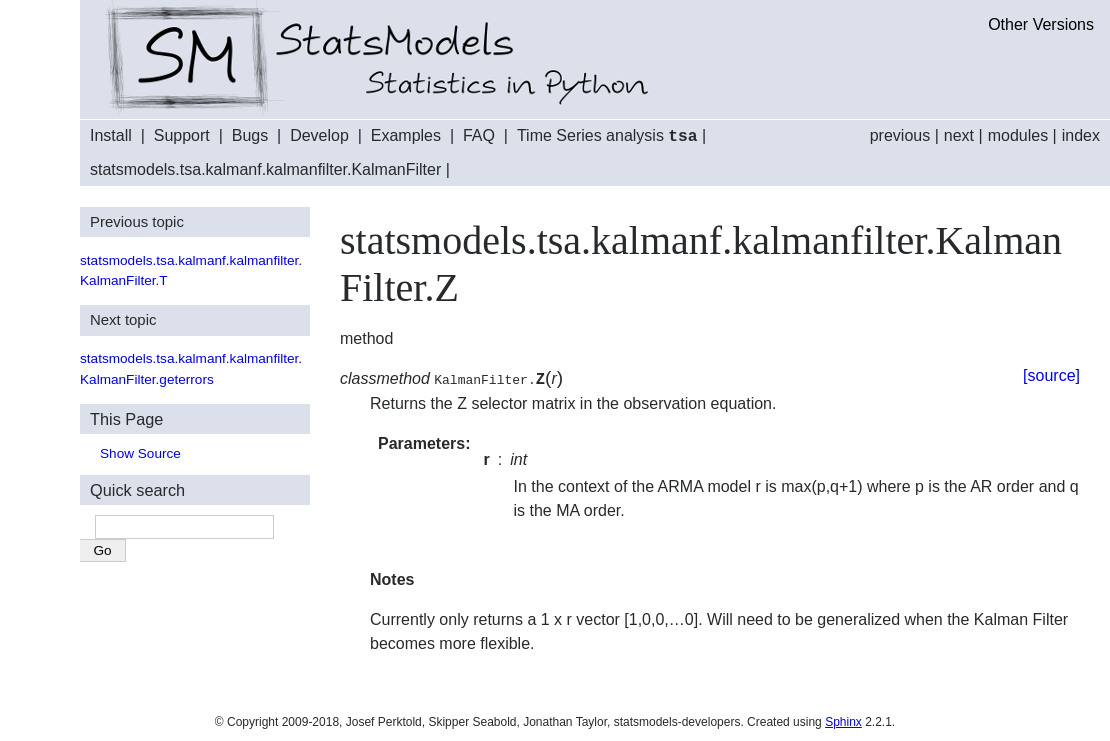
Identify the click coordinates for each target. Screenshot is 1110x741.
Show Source (140, 452)
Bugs (250, 136)
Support (182, 136)
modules (1018, 135)
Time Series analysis (607, 136)
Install (111, 136)
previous (900, 135)
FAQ (479, 136)
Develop (319, 136)
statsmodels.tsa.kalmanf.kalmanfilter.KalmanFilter (265, 168)
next (959, 135)
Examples (406, 136)
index (1081, 135)
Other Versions (1041, 24)
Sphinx (843, 721)
